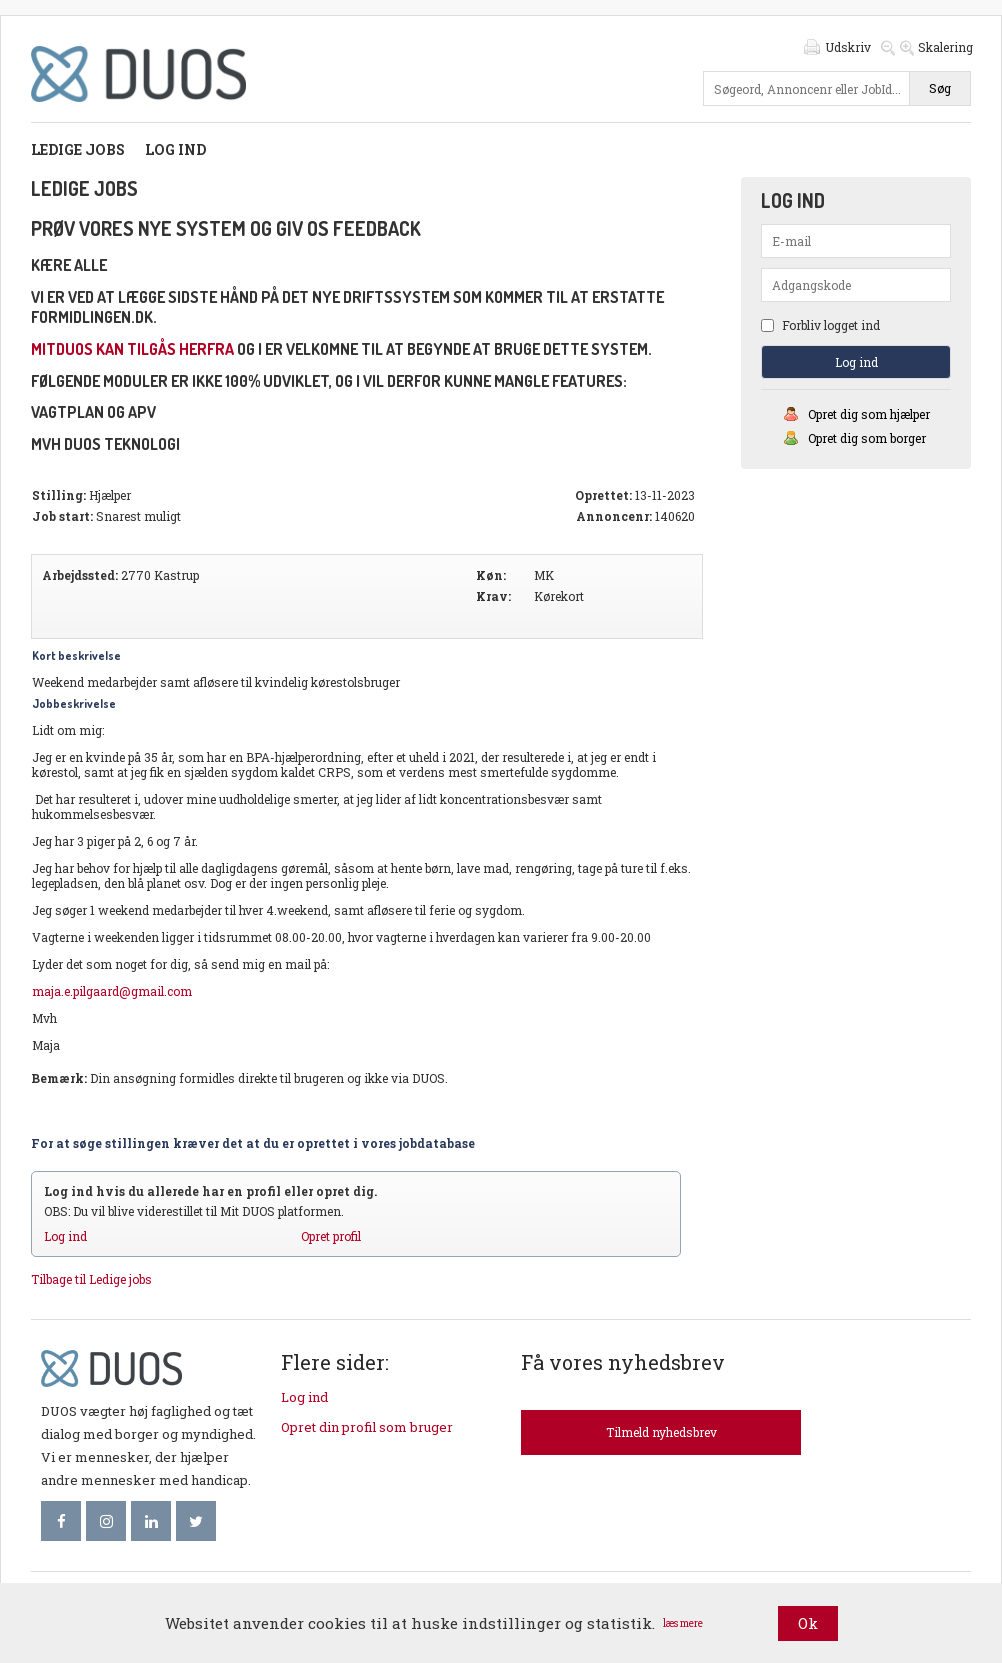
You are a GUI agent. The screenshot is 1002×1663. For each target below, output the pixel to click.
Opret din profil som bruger (367, 1427)
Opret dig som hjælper (869, 414)
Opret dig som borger (867, 438)
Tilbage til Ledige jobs (91, 1279)
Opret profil (331, 1236)
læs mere (683, 1623)
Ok (808, 1623)
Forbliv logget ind (820, 325)
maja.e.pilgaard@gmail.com (112, 991)
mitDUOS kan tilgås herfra (132, 349)
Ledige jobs (78, 149)
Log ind (175, 149)
